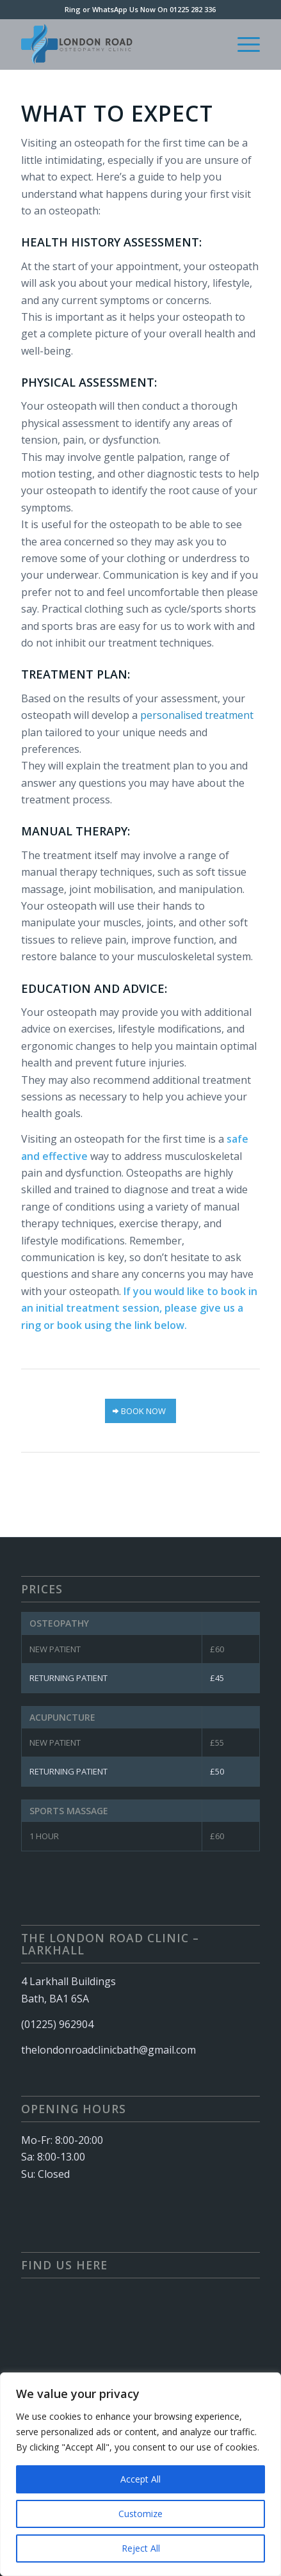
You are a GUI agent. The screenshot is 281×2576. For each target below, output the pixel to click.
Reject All (141, 2548)
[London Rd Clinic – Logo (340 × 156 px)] (117, 44)
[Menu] (242, 44)
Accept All (140, 2479)
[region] (140, 2474)
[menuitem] (242, 44)
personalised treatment (196, 715)
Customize (140, 2514)
